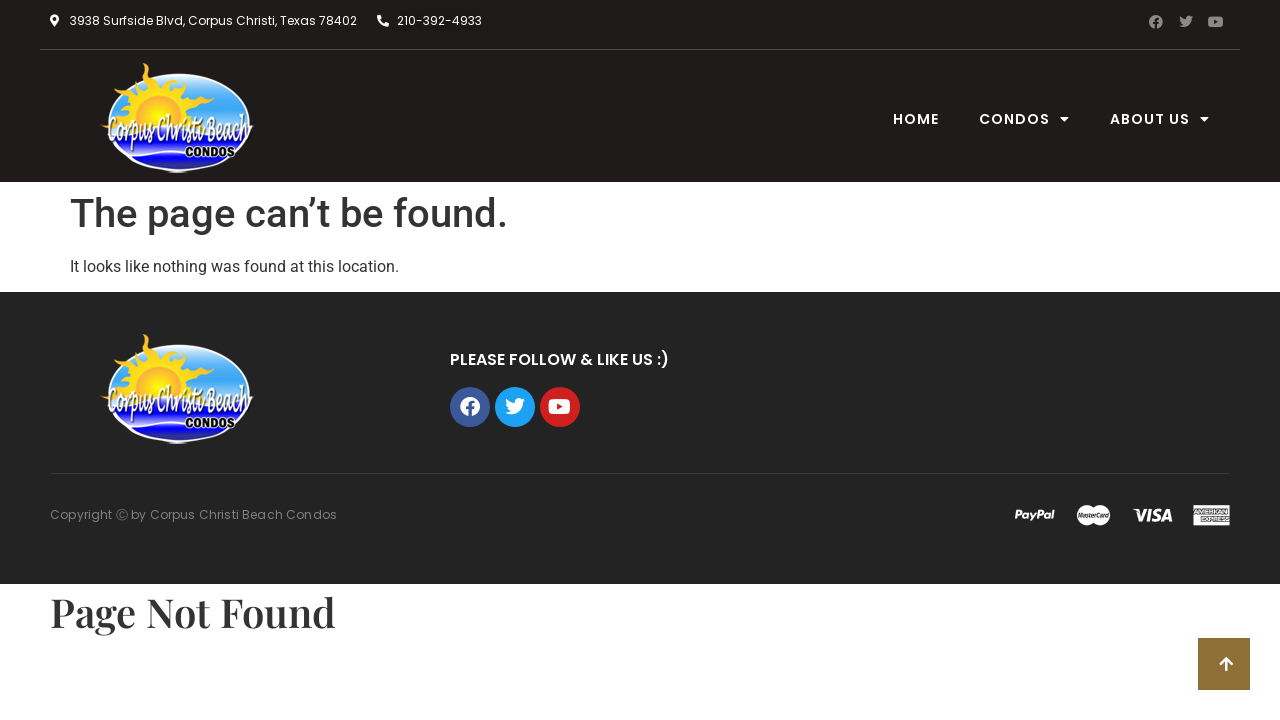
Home (916, 119)
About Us (1160, 119)
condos (1024, 119)
